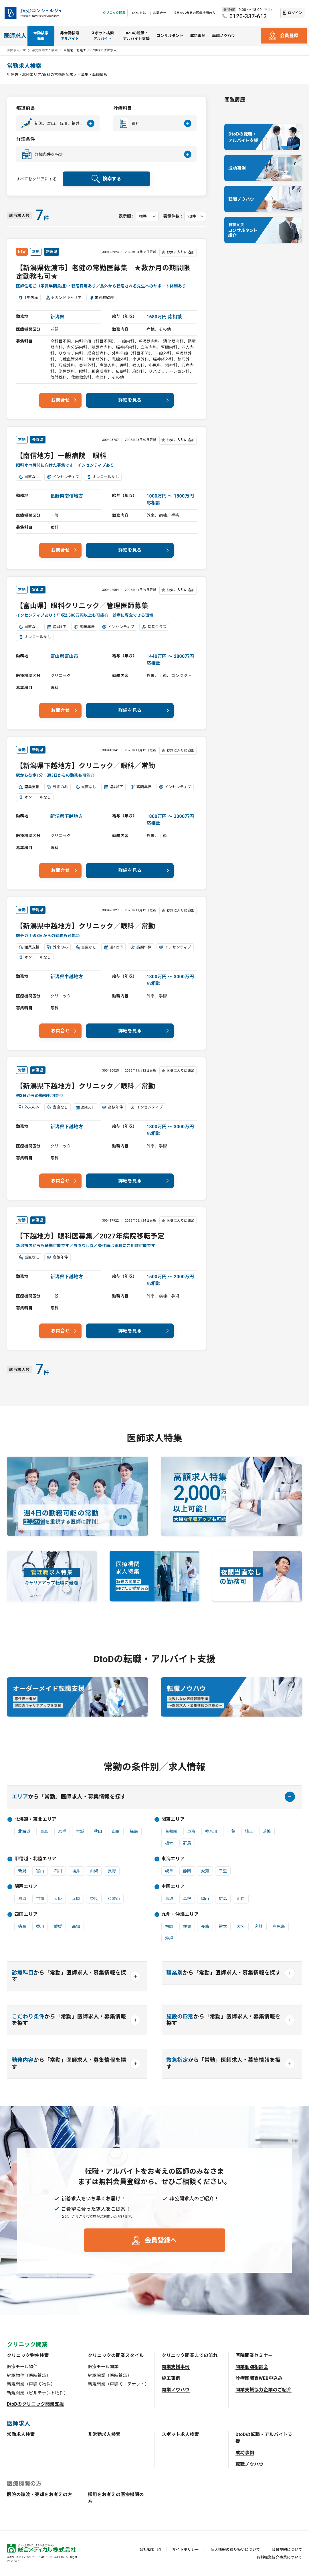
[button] (58, 123)
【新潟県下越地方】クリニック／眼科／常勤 (85, 766)
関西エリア (26, 1886)
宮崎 (259, 1926)
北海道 (24, 1831)
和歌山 (114, 1898)
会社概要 (147, 2549)
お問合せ (159, 13)
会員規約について (287, 2549)
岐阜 (169, 1871)
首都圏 (171, 1831)
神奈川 (211, 1831)
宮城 (80, 1831)
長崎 (205, 1926)
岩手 (62, 1831)
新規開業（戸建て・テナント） (118, 2384)
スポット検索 (102, 36)
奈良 (94, 1898)
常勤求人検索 (21, 2434)
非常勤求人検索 (104, 2434)
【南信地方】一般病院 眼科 (61, 456)
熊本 (223, 1926)
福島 (134, 1831)
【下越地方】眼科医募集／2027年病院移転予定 (90, 1236)
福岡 (169, 1926)
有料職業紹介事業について (279, 2557)
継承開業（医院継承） (110, 2375)
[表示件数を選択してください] (195, 216)
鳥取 (169, 1898)
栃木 (169, 1843)
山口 (241, 1898)
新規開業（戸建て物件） (31, 2384)
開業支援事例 (176, 2367)
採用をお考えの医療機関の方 (194, 13)
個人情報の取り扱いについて (235, 2549)
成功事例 (197, 35)
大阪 (58, 1898)
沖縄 (169, 1938)
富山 (40, 1871)
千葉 (231, 1831)
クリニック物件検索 (28, 2355)
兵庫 (76, 1898)
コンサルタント (170, 35)
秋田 (98, 1831)
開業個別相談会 (251, 2367)
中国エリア (173, 1886)
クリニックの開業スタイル (116, 2355)
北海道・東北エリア (35, 1819)
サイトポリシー (185, 2549)
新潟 (22, 1871)
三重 (223, 1871)
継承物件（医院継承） (29, 2375)
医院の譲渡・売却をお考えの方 (39, 2494)
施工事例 (171, 2378)
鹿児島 (279, 1926)
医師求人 (15, 35)
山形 (116, 1831)
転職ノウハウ (223, 35)
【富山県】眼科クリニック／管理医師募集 (82, 606)
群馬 (187, 1843)
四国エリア (26, 1914)
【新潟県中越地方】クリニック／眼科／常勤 (85, 926)
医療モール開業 (103, 2366)
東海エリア (173, 1858)
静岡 (187, 1871)
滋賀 (22, 1898)
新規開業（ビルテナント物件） (37, 2393)
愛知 (205, 1871)
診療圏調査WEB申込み (259, 2378)
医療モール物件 (22, 2366)
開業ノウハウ (176, 2389)
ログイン (295, 13)
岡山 (205, 1898)
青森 (44, 1831)
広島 (223, 1898)
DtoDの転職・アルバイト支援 (136, 36)
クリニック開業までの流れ (190, 2355)
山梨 (94, 1871)
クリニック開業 (114, 13)
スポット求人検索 (180, 2434)
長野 (112, 1871)
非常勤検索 (70, 36)
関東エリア (173, 1819)
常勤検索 (40, 36)
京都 (40, 1898)
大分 (241, 1926)
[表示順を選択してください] (147, 216)
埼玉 (249, 1831)
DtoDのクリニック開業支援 (35, 2404)
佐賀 (187, 1926)
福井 (76, 1871)
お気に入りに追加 (181, 252)
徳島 (22, 1926)
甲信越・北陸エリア (35, 1858)
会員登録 (289, 35)
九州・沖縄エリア (180, 1914)
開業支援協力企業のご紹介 (263, 2389)
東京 (191, 1831)
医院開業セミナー (254, 2355)
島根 (187, 1898)
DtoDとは (139, 13)
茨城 (267, 1831)
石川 (58, 1871)
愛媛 (58, 1926)
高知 (76, 1926)
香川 (40, 1926)
